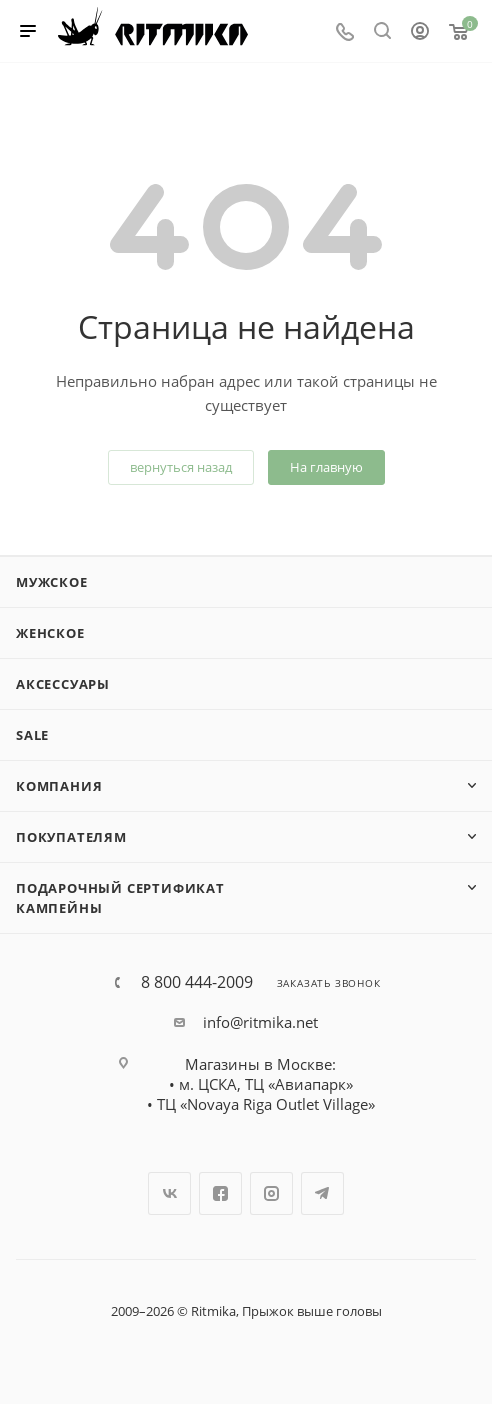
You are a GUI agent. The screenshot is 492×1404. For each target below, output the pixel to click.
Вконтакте (169, 1193)
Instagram (271, 1193)
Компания (59, 786)
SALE (32, 735)
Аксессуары (63, 684)
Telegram (322, 1193)
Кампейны (59, 908)
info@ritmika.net (260, 1022)
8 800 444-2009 (197, 982)
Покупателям (71, 837)
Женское (50, 633)
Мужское (52, 582)
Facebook (220, 1193)
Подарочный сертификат (120, 888)
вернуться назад (181, 467)
